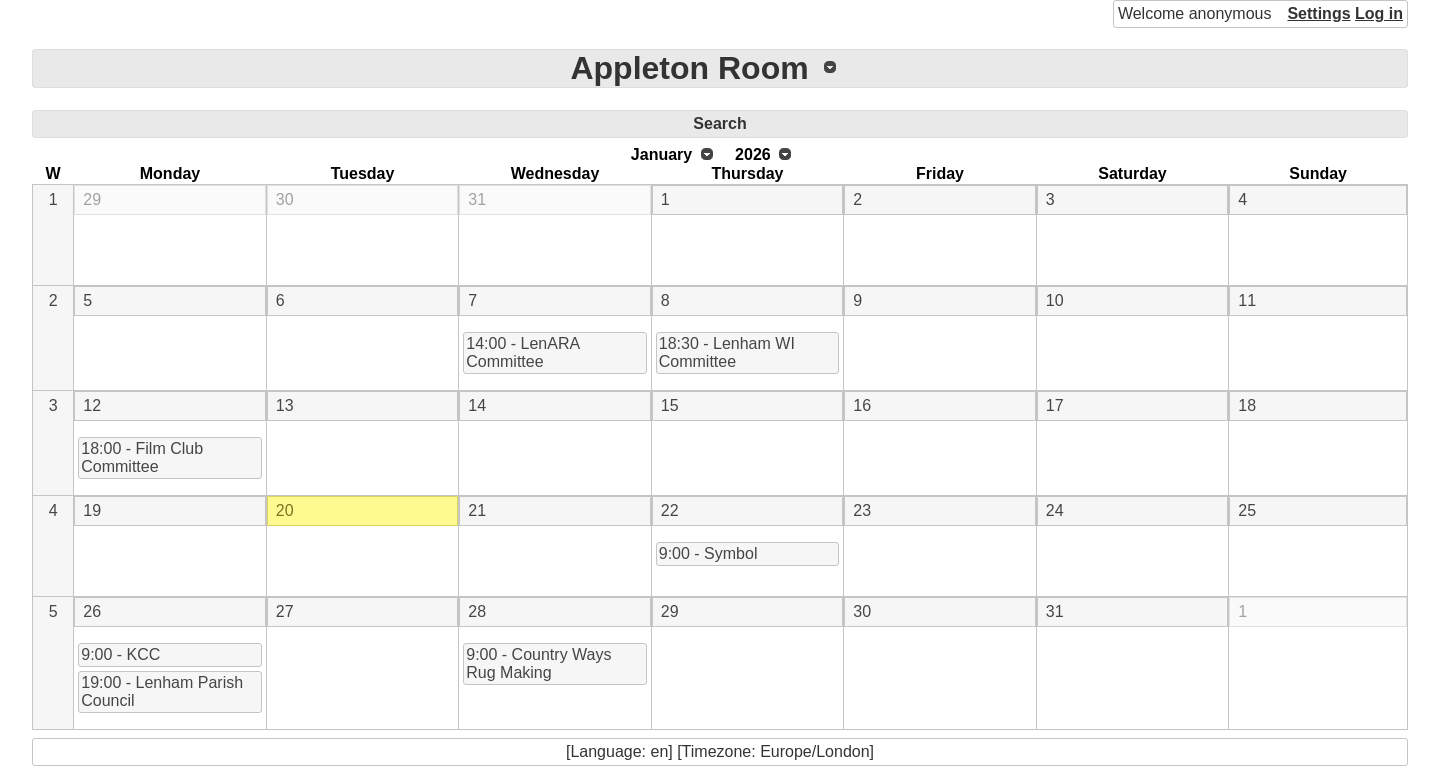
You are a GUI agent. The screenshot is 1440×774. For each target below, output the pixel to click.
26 (92, 611)
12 (92, 405)
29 (92, 199)
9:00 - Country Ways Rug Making (538, 663)
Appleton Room (689, 68)
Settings (1318, 13)
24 (1055, 510)
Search (719, 123)
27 (285, 611)
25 (1247, 510)
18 (1247, 405)
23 (862, 510)
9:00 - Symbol (708, 553)
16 (862, 405)
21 (477, 510)
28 (477, 611)
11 (1247, 300)
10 (1055, 300)
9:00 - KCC (120, 654)
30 (285, 199)
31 (477, 199)
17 (1055, 405)
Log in (1379, 13)
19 (92, 510)
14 (477, 405)
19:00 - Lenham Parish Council (162, 691)
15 (670, 405)
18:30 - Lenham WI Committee (727, 352)
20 (285, 510)
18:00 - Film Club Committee (142, 457)
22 (670, 510)
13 (285, 405)
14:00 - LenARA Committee (523, 352)
